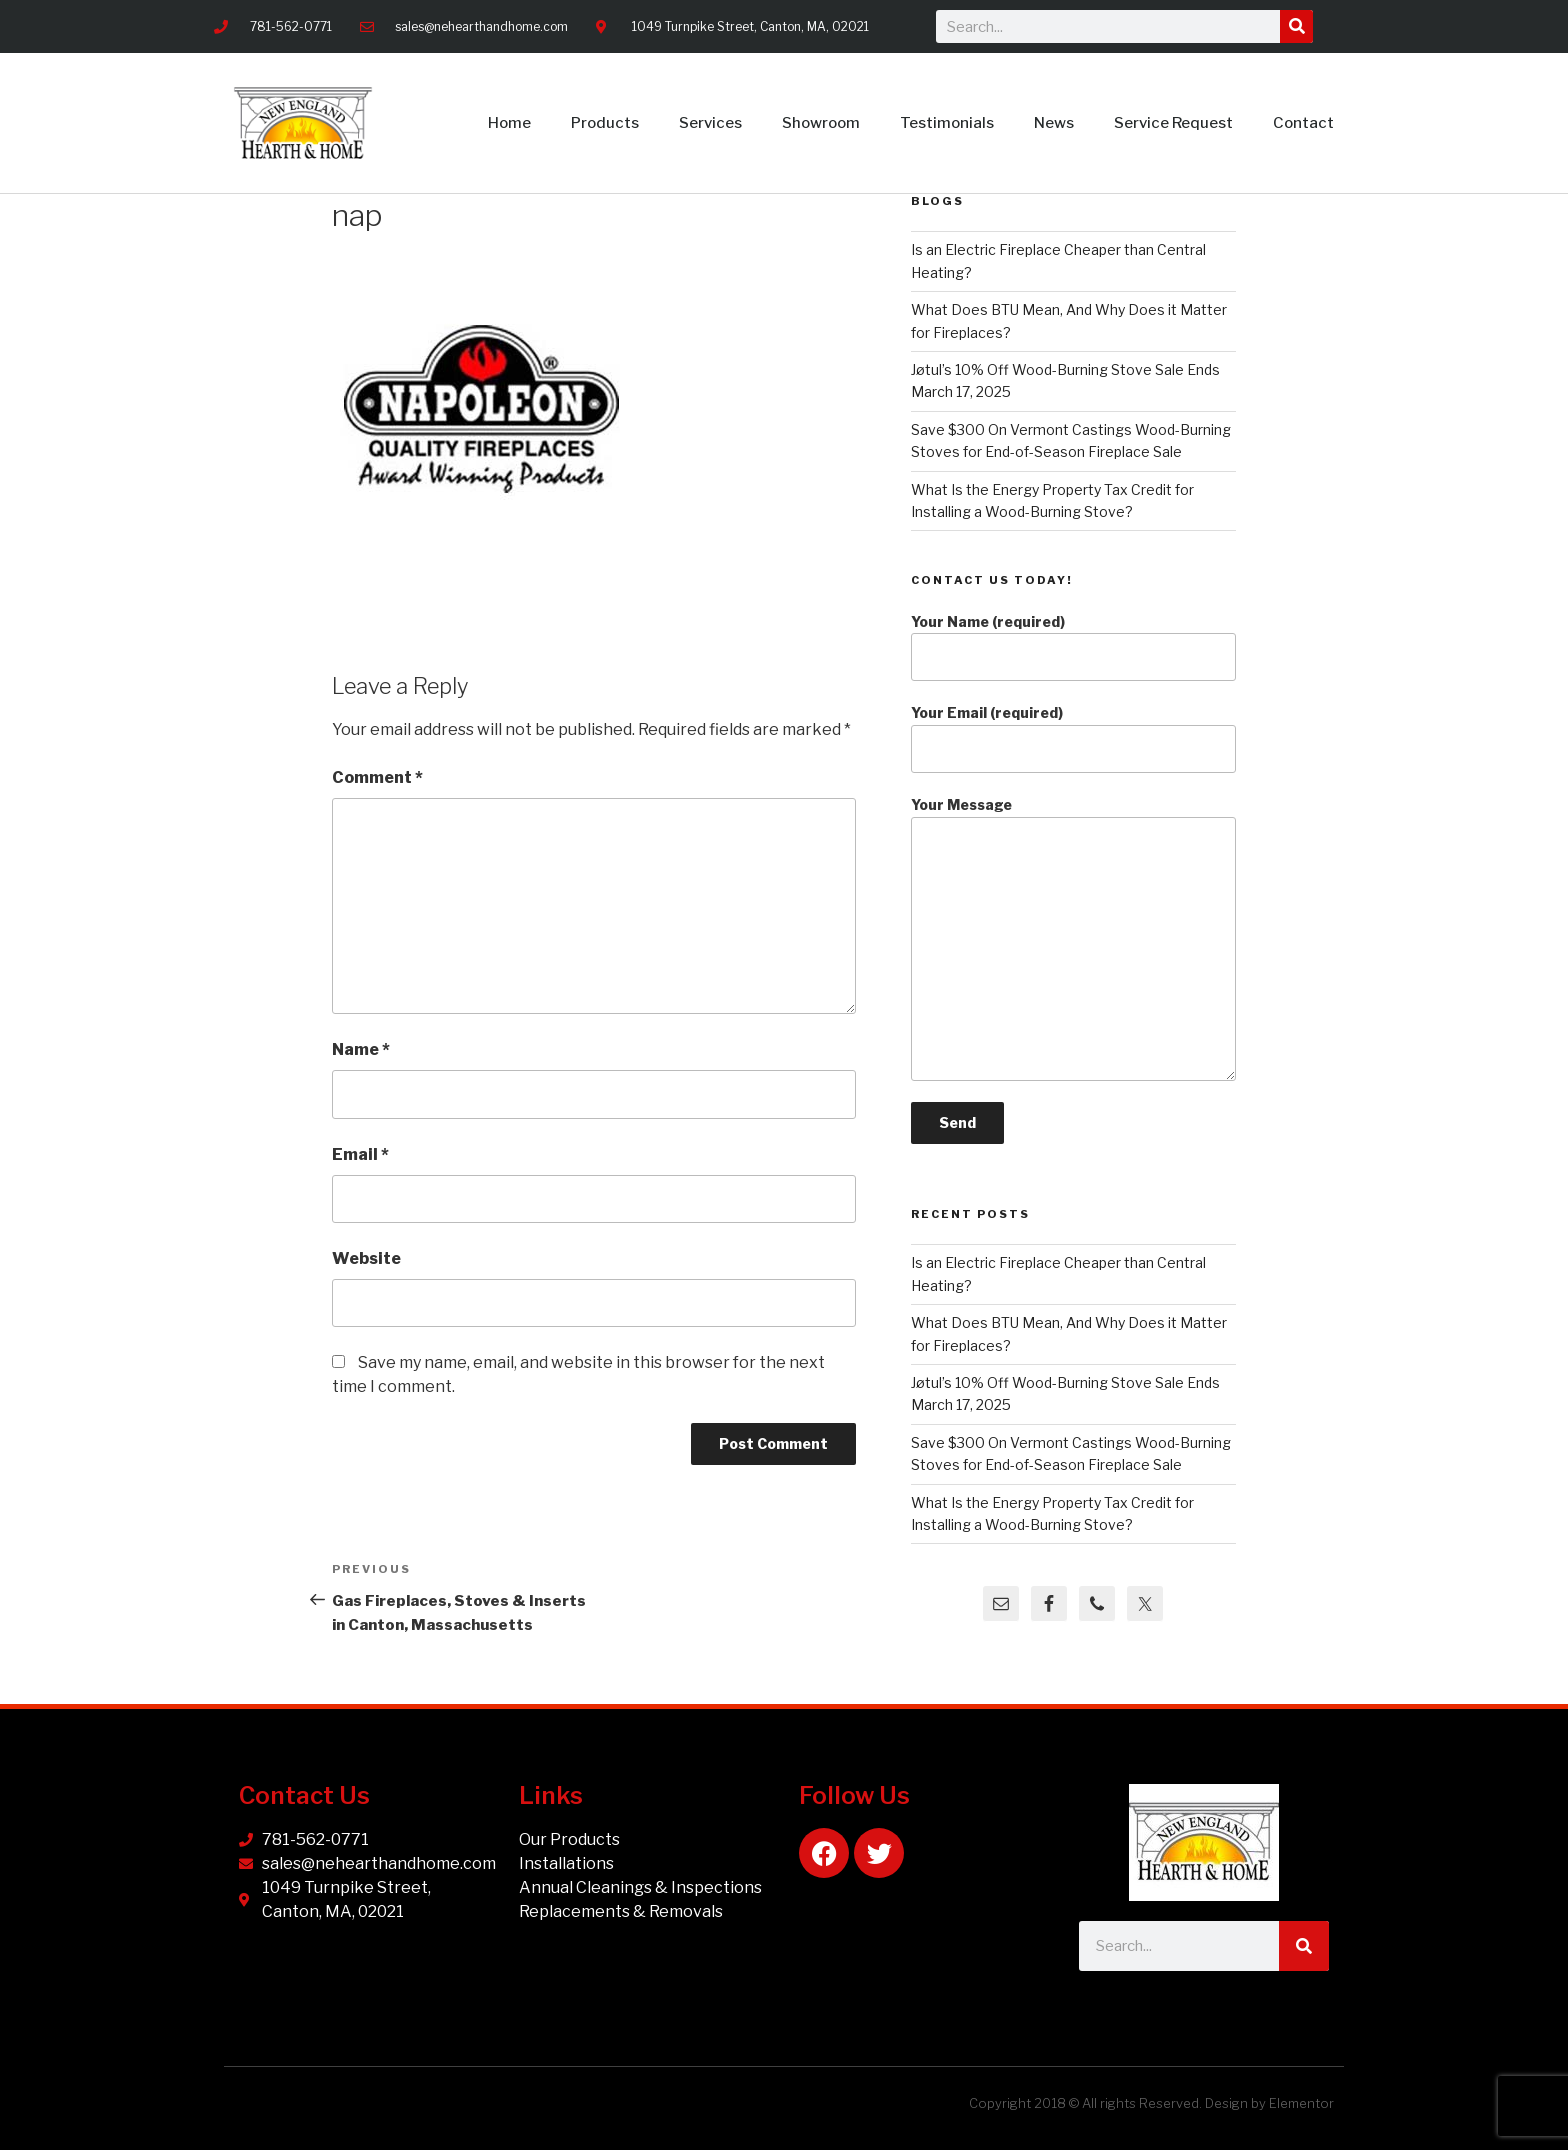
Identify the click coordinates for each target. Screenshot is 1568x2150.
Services (710, 123)
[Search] (1296, 26)
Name (361, 1049)
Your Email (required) (1073, 738)
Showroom (821, 123)
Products (605, 123)
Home (509, 123)
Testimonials (947, 123)
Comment (377, 777)
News (1054, 123)
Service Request (1173, 123)
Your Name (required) (1073, 647)
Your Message (1073, 938)
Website (366, 1258)
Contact (1303, 123)
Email (360, 1154)
